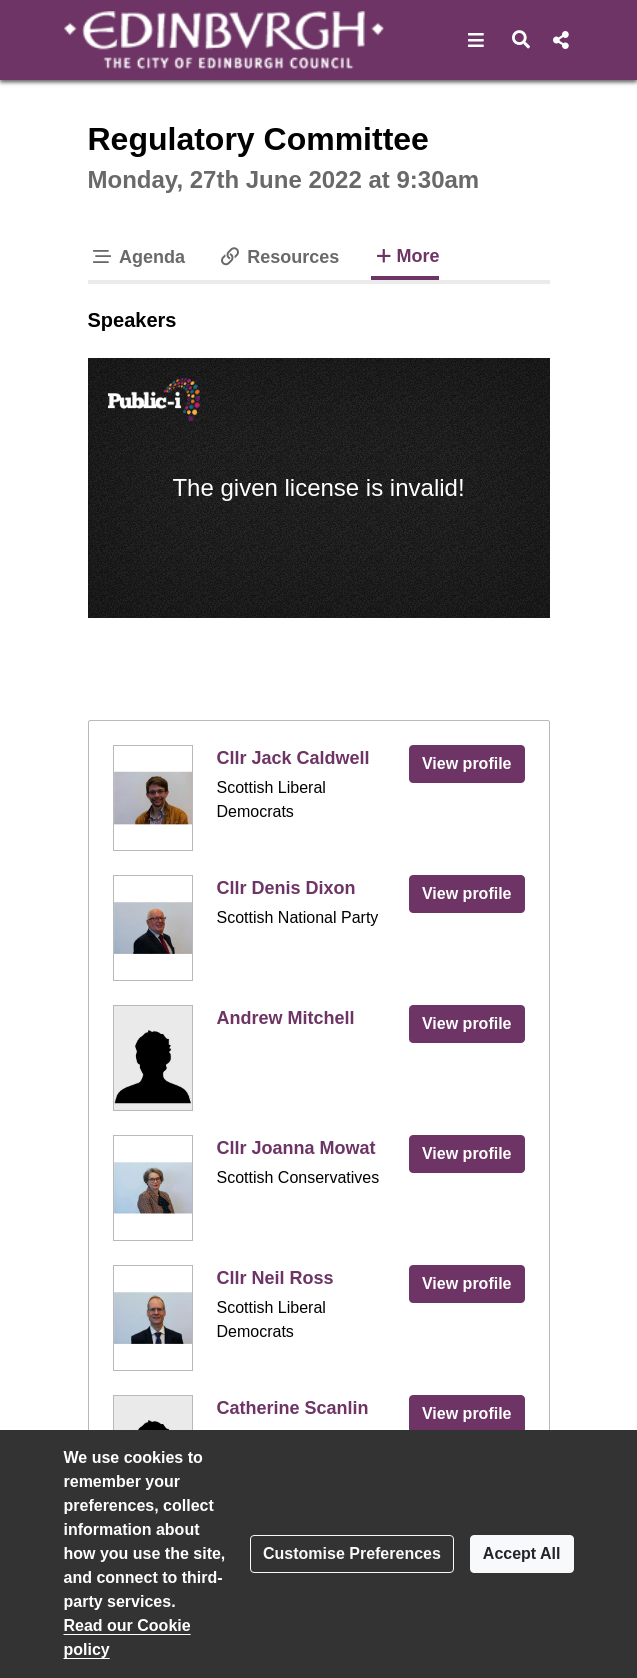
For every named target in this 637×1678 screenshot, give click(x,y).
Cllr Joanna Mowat (296, 1148)
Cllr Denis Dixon (286, 888)
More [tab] (405, 254)
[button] (476, 40)
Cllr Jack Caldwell (293, 758)
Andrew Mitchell (286, 1018)
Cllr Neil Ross (275, 1278)
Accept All (522, 1553)
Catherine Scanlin (293, 1408)
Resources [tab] (278, 257)
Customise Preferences (352, 1553)
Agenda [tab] (138, 257)
